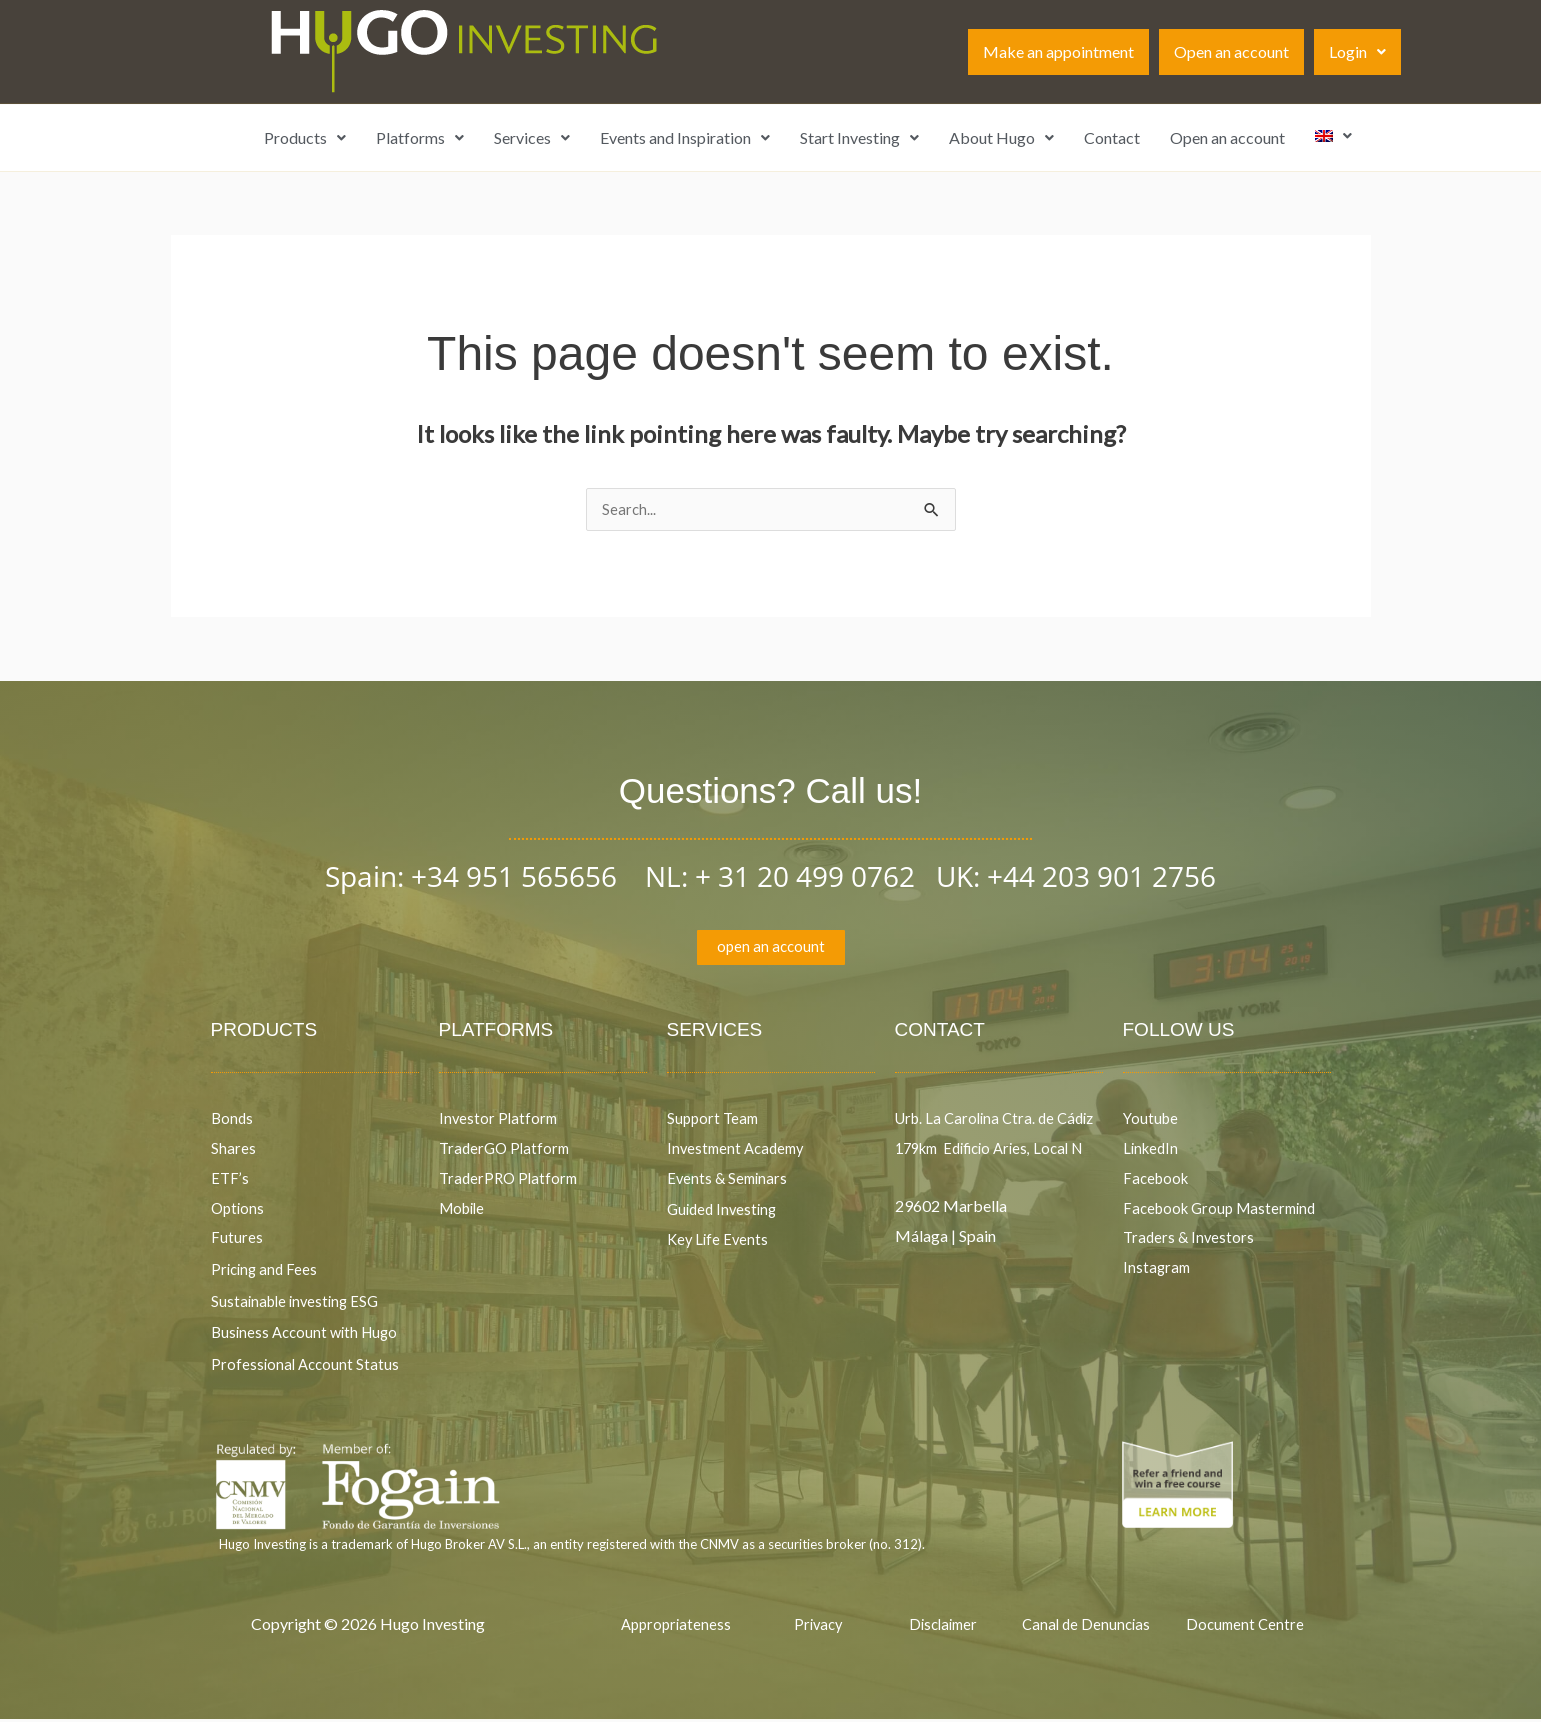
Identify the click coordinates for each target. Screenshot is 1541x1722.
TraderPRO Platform (511, 1180)
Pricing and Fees (266, 1271)
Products (305, 137)
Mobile (464, 1210)
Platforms (420, 137)
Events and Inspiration (685, 137)
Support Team (715, 1121)
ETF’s (230, 1180)
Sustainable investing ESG (299, 1303)
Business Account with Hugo (309, 1335)
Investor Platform (500, 1121)
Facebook (1159, 1180)
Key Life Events (719, 1242)
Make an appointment (1058, 51)
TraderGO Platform (507, 1151)
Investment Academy (739, 1151)
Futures (237, 1240)
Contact (1112, 137)
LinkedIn (1152, 1151)
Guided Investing (725, 1211)
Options (239, 1210)
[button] (1357, 52)
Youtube (1152, 1121)
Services (532, 137)
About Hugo (1001, 137)
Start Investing (859, 137)
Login (1357, 51)
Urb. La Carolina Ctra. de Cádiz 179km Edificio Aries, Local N (991, 1151)
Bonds (233, 1121)
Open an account (1231, 51)
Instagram (1158, 1269)
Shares (233, 1151)
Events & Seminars (729, 1180)
